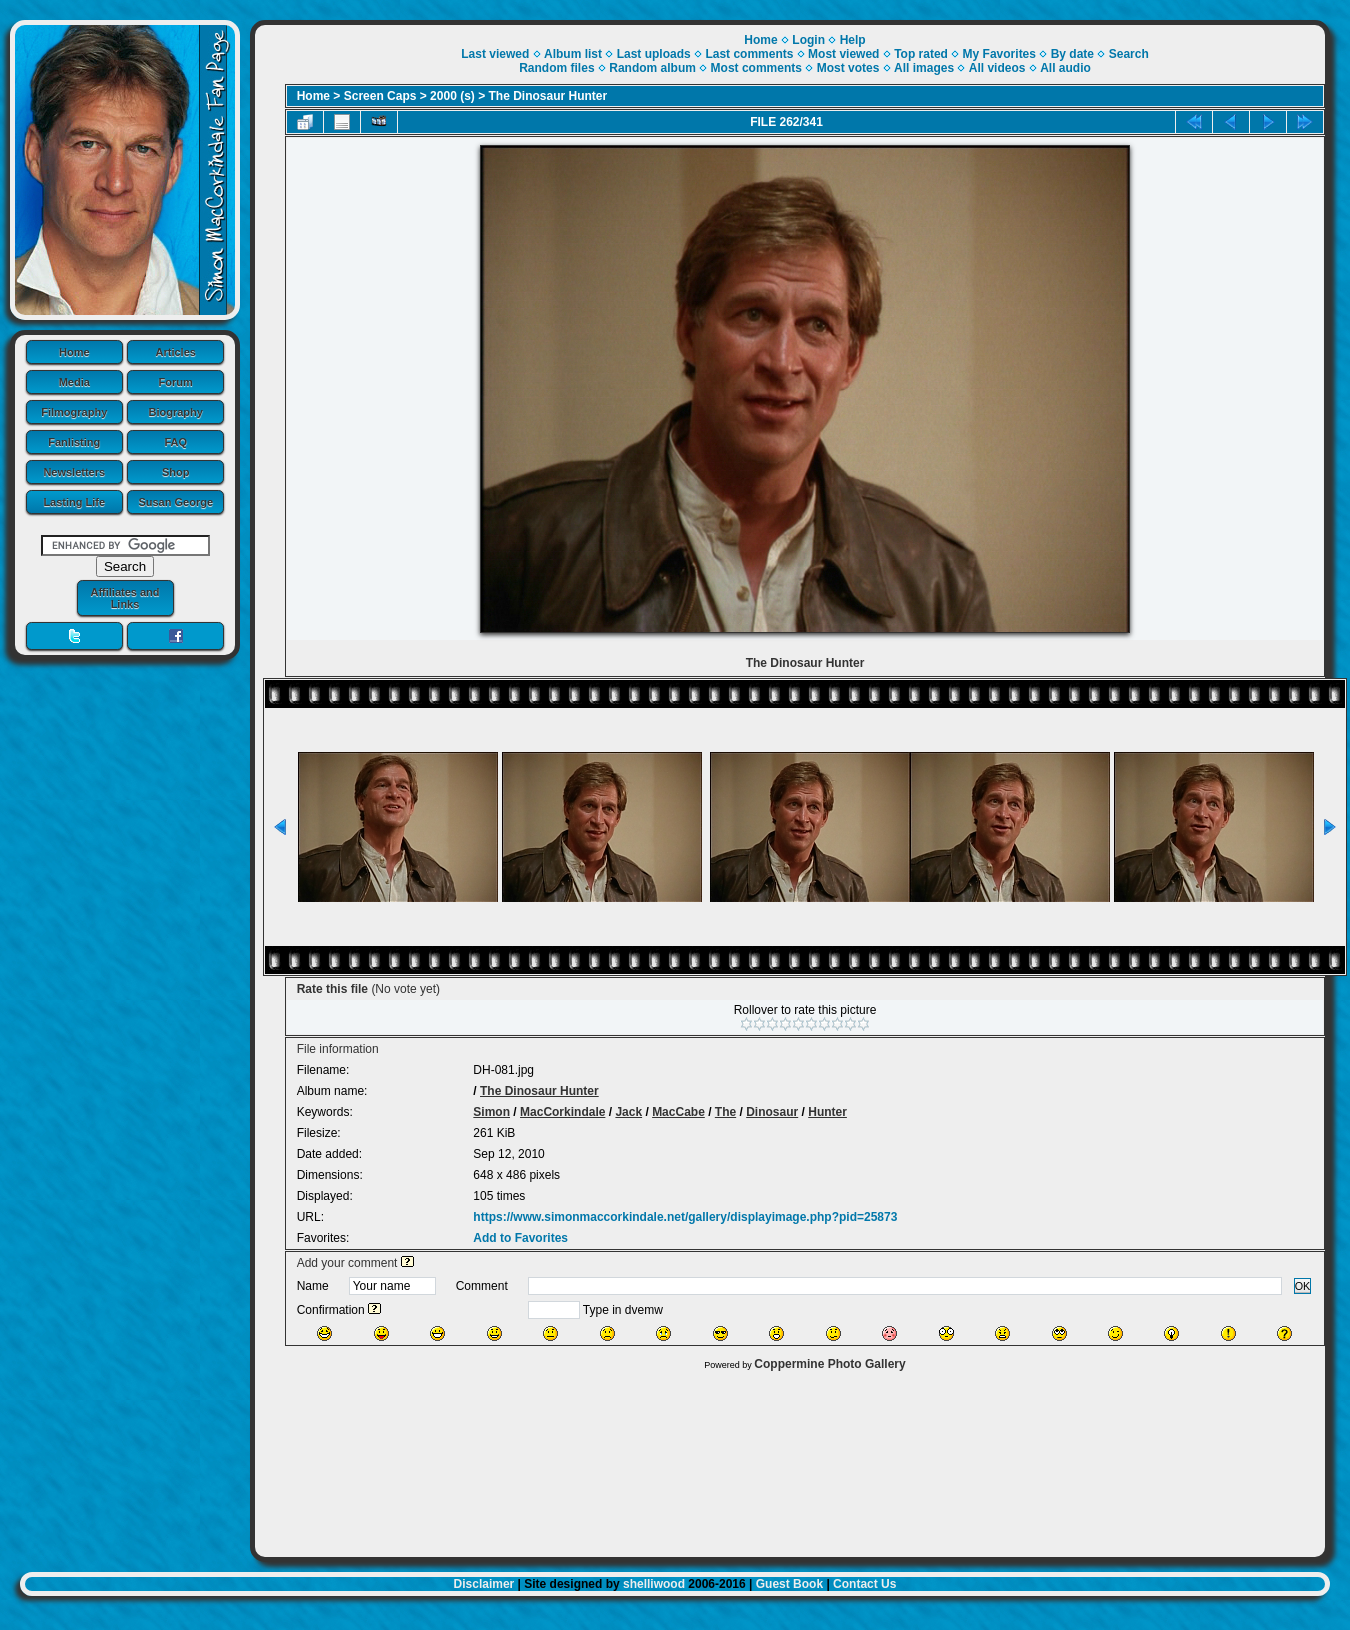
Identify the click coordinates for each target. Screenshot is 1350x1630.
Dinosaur (772, 1112)
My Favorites (999, 54)
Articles (176, 352)
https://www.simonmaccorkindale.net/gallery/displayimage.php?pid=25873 (685, 1217)
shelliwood (654, 1584)
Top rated (921, 54)
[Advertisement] (790, 1459)
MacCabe (678, 1112)
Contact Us (864, 1584)
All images (924, 68)
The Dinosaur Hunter (548, 96)
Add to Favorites (520, 1238)
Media (74, 382)
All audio (1065, 68)
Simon (491, 1112)
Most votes (848, 68)
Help (853, 40)
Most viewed (843, 54)
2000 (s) (452, 96)
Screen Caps (380, 96)
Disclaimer (484, 1584)
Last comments (749, 54)
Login (808, 40)
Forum (176, 382)
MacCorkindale (562, 1112)
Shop (176, 472)
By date (1072, 54)
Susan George (175, 502)
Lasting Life (74, 502)
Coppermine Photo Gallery (829, 1364)
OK (1303, 1286)
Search (1129, 54)
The (725, 1112)
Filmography (74, 412)
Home (74, 352)
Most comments (756, 68)
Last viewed (495, 54)
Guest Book (789, 1584)
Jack (628, 1112)
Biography (176, 412)
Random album (652, 68)
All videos (997, 68)
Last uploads (654, 54)
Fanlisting (74, 442)
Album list (573, 54)
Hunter (827, 1112)
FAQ (175, 442)
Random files (556, 68)
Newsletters (74, 472)
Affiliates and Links (124, 598)
